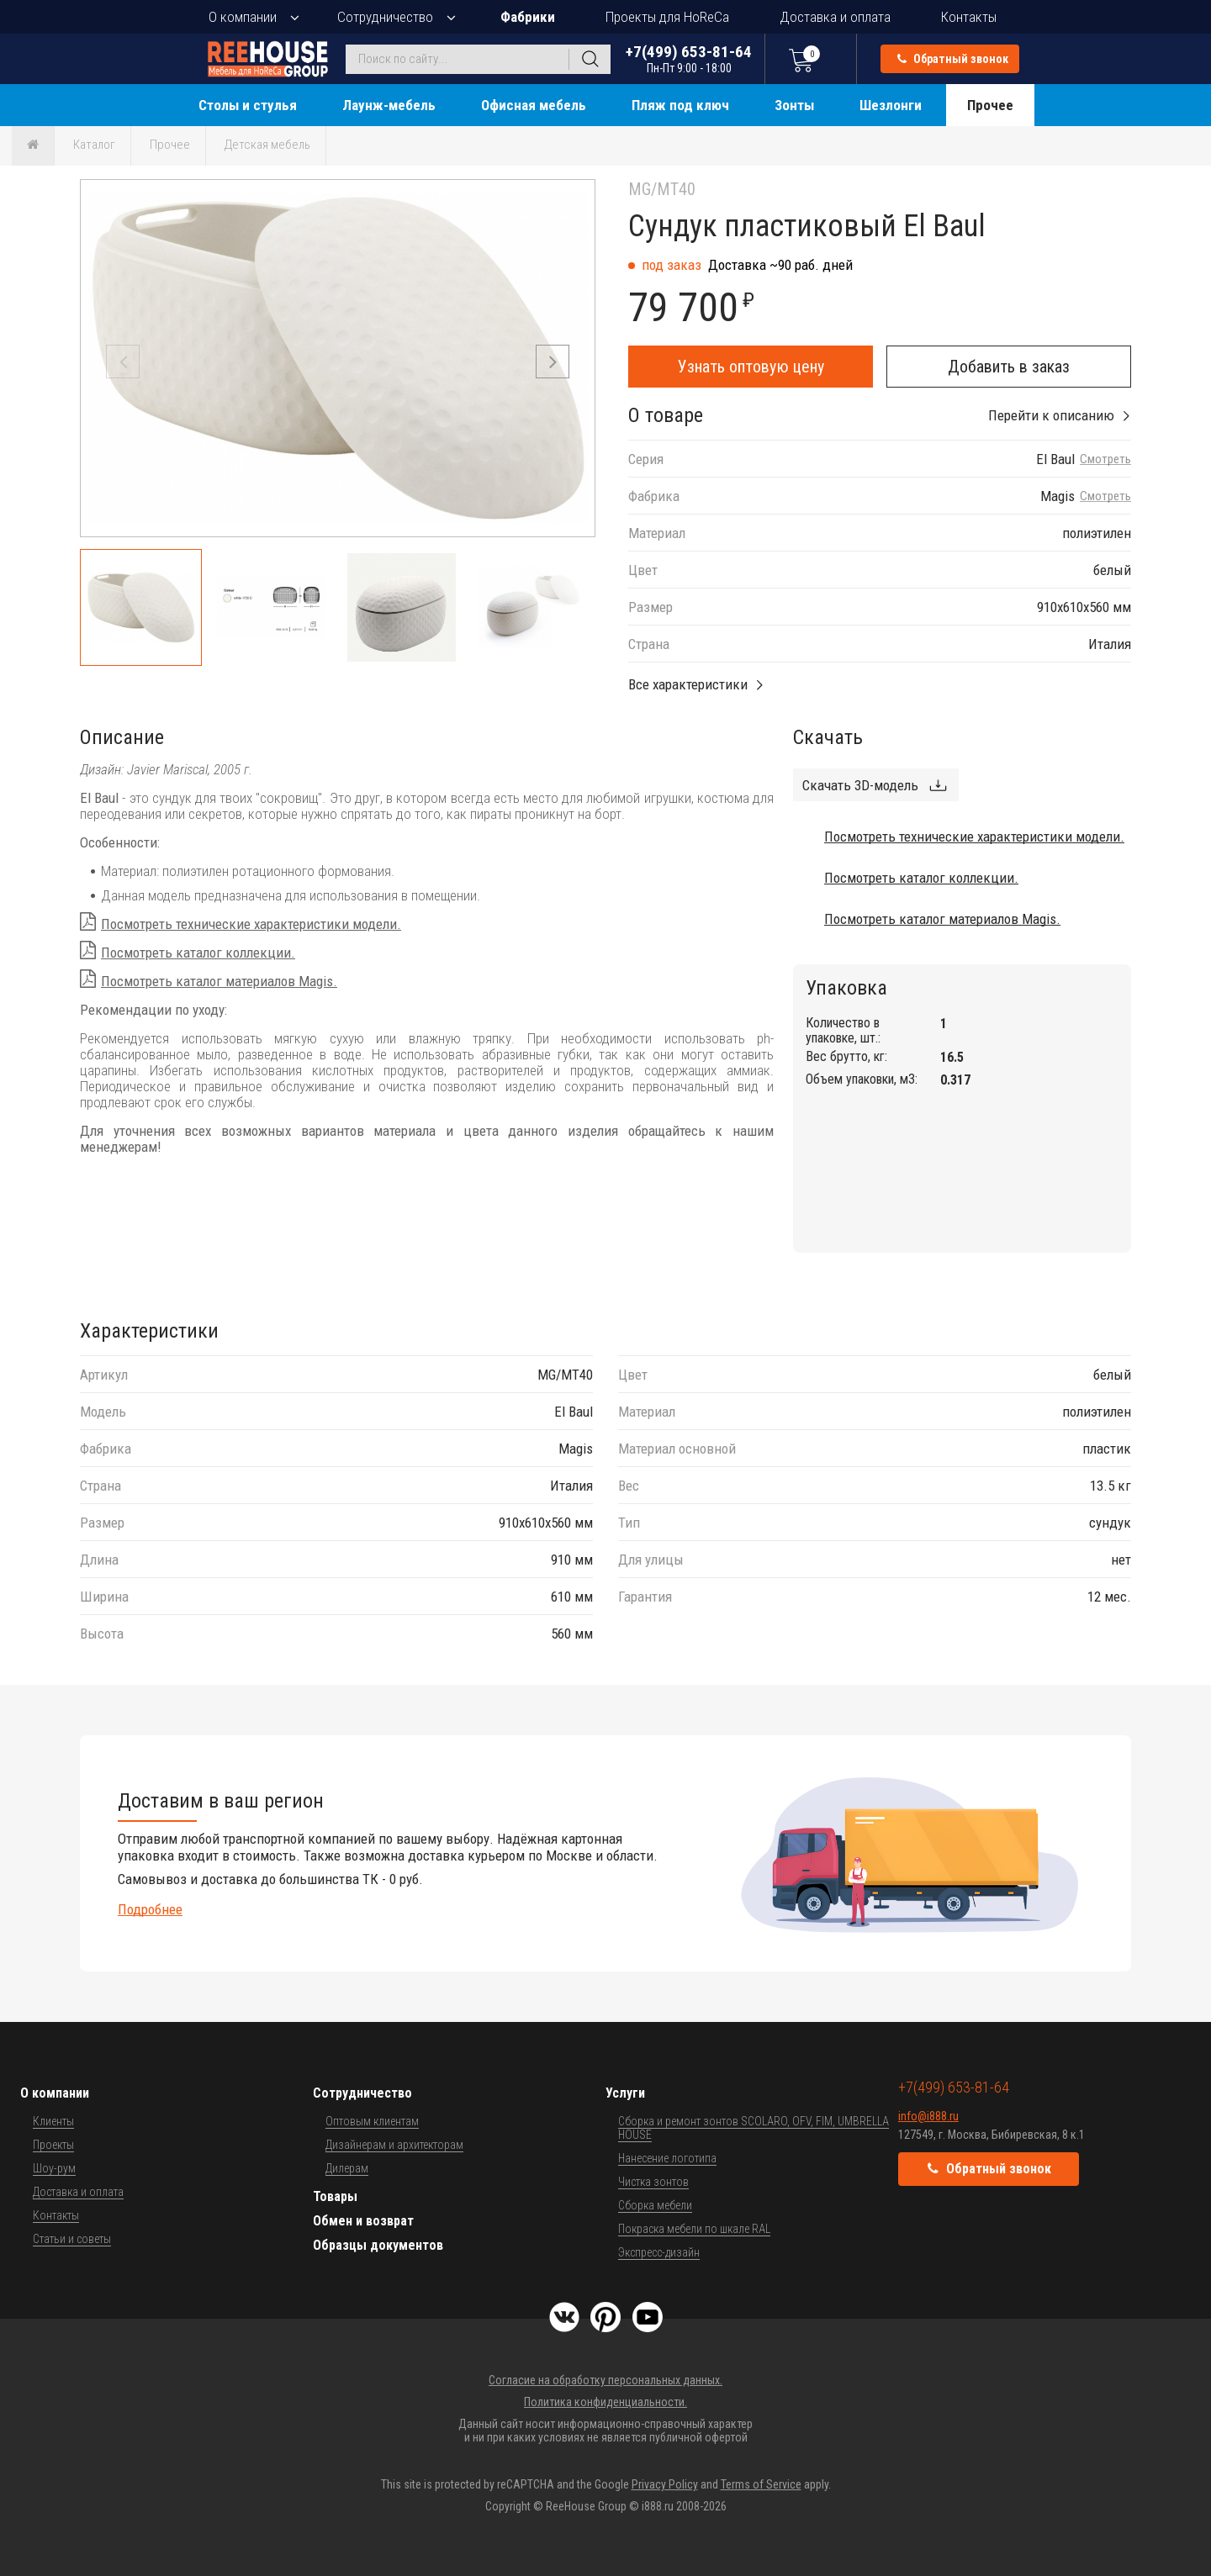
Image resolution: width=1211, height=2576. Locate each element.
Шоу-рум (54, 2168)
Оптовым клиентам (372, 2121)
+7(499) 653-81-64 (689, 58)
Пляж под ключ (680, 105)
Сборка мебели (655, 2205)
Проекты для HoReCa (667, 16)
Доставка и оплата (835, 16)
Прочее (990, 105)
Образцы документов (378, 2245)
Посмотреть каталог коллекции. (198, 952)
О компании (243, 16)
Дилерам (346, 2168)
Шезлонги (890, 105)
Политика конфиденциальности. (605, 2402)
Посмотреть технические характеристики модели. (251, 924)
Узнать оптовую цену (751, 366)
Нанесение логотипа (667, 2158)
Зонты (794, 105)
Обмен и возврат (363, 2221)
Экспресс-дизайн (659, 2252)
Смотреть (1105, 459)
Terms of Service (761, 2484)
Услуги (625, 2093)
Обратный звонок (952, 59)
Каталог (94, 144)
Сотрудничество (385, 16)
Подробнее (150, 1909)
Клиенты (53, 2121)
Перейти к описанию (1051, 415)
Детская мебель (267, 144)
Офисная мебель (533, 105)
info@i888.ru (928, 2116)
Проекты (53, 2144)
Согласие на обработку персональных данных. (605, 2380)
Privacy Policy (665, 2484)
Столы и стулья (247, 105)
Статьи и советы (72, 2239)
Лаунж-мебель (389, 105)
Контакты (969, 16)
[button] (552, 361)
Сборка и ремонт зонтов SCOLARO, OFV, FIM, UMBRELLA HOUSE (753, 2127)
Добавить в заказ (1009, 366)
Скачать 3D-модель (860, 785)
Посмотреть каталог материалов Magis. (219, 981)
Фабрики (527, 16)
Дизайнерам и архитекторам (394, 2144)
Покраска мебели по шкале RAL (694, 2229)
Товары (335, 2196)
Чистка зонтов (653, 2181)
